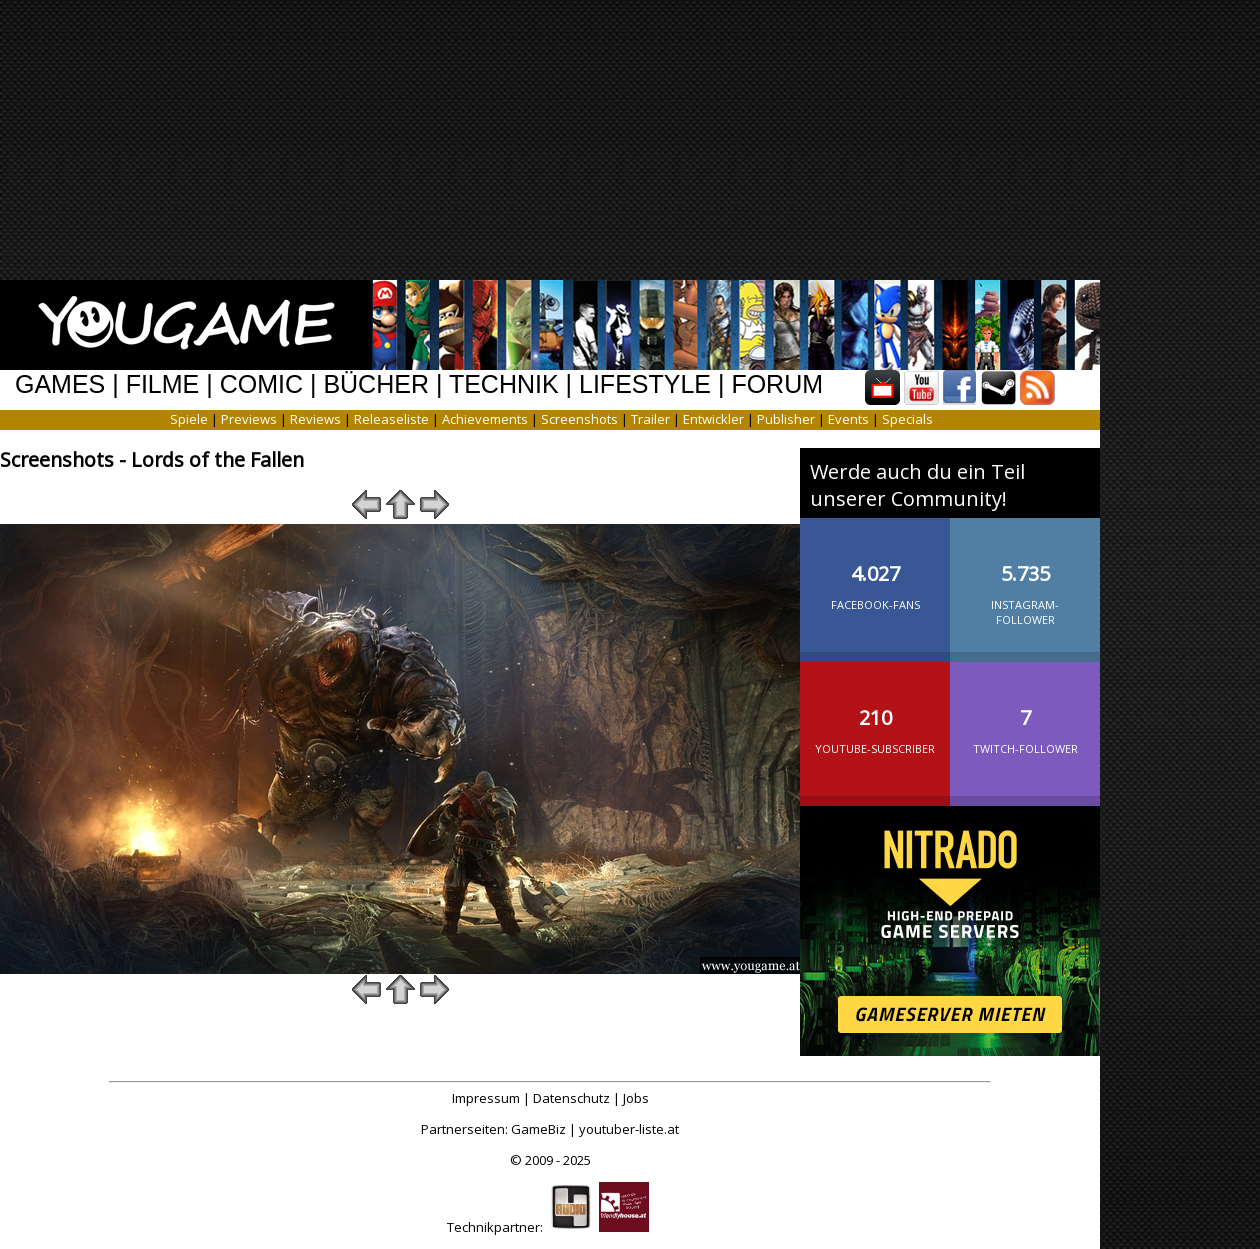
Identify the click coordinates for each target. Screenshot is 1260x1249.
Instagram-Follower (1025, 578)
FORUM (777, 384)
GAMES (60, 384)
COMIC (261, 384)
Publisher (786, 419)
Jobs (636, 1098)
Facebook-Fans (875, 571)
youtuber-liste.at (629, 1129)
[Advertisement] (622, 140)
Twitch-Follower (1025, 715)
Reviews (315, 419)
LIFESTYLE (645, 384)
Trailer (650, 419)
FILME (163, 384)
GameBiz (538, 1129)
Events (848, 419)
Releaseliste (391, 419)
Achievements (485, 419)
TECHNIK (504, 384)
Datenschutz (571, 1098)
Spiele (189, 419)
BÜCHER (376, 384)
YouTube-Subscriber (875, 715)
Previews (249, 419)
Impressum (486, 1098)
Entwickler (713, 419)
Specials (907, 419)
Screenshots (579, 419)
